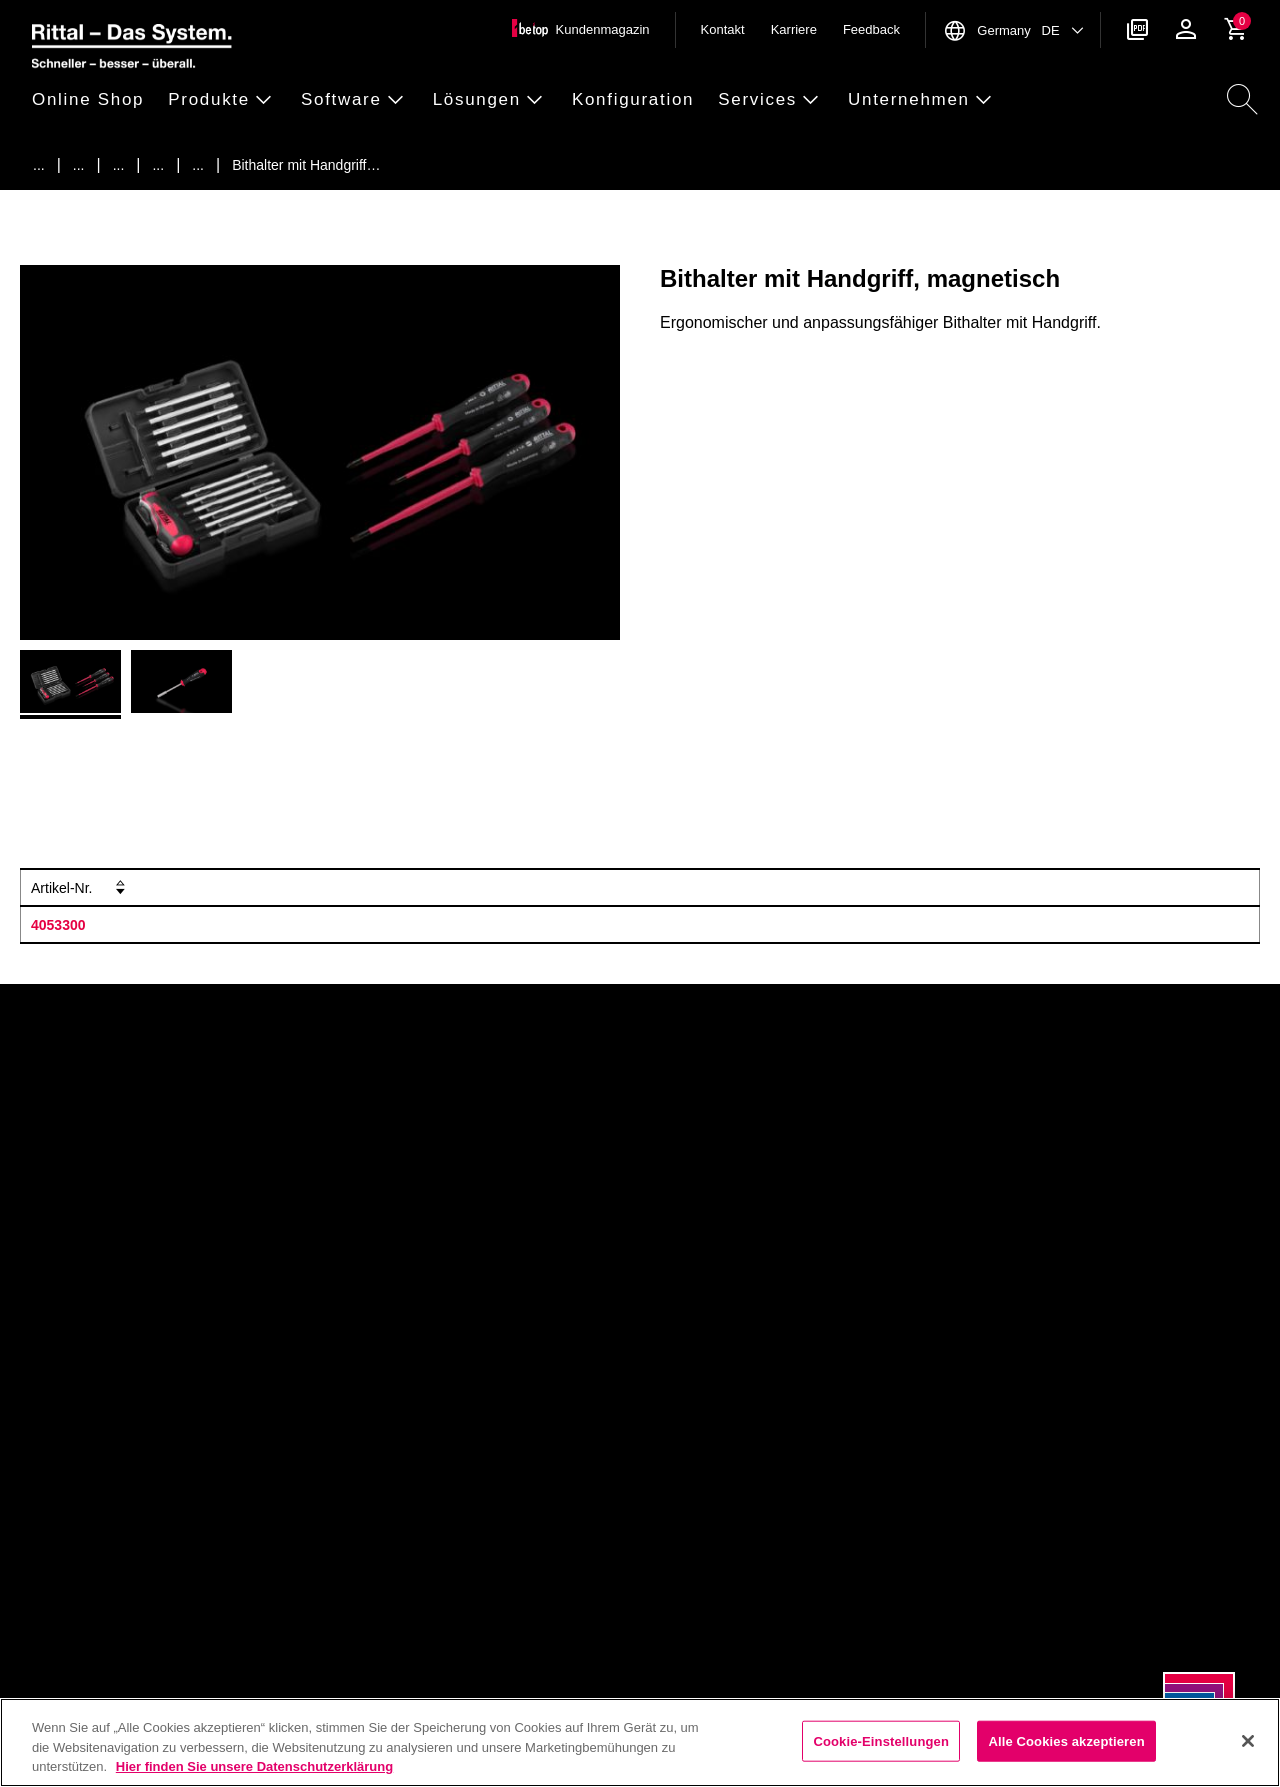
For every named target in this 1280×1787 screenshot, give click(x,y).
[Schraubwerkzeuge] (198, 165)
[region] (640, 1742)
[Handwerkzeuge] (158, 165)
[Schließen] (1248, 1741)
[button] (94, 100)
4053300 (58, 925)
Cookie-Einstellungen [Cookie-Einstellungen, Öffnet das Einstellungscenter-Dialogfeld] (881, 1740)
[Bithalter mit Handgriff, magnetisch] (306, 165)
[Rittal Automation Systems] (119, 165)
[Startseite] (39, 165)
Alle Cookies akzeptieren (1066, 1740)
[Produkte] (79, 165)
